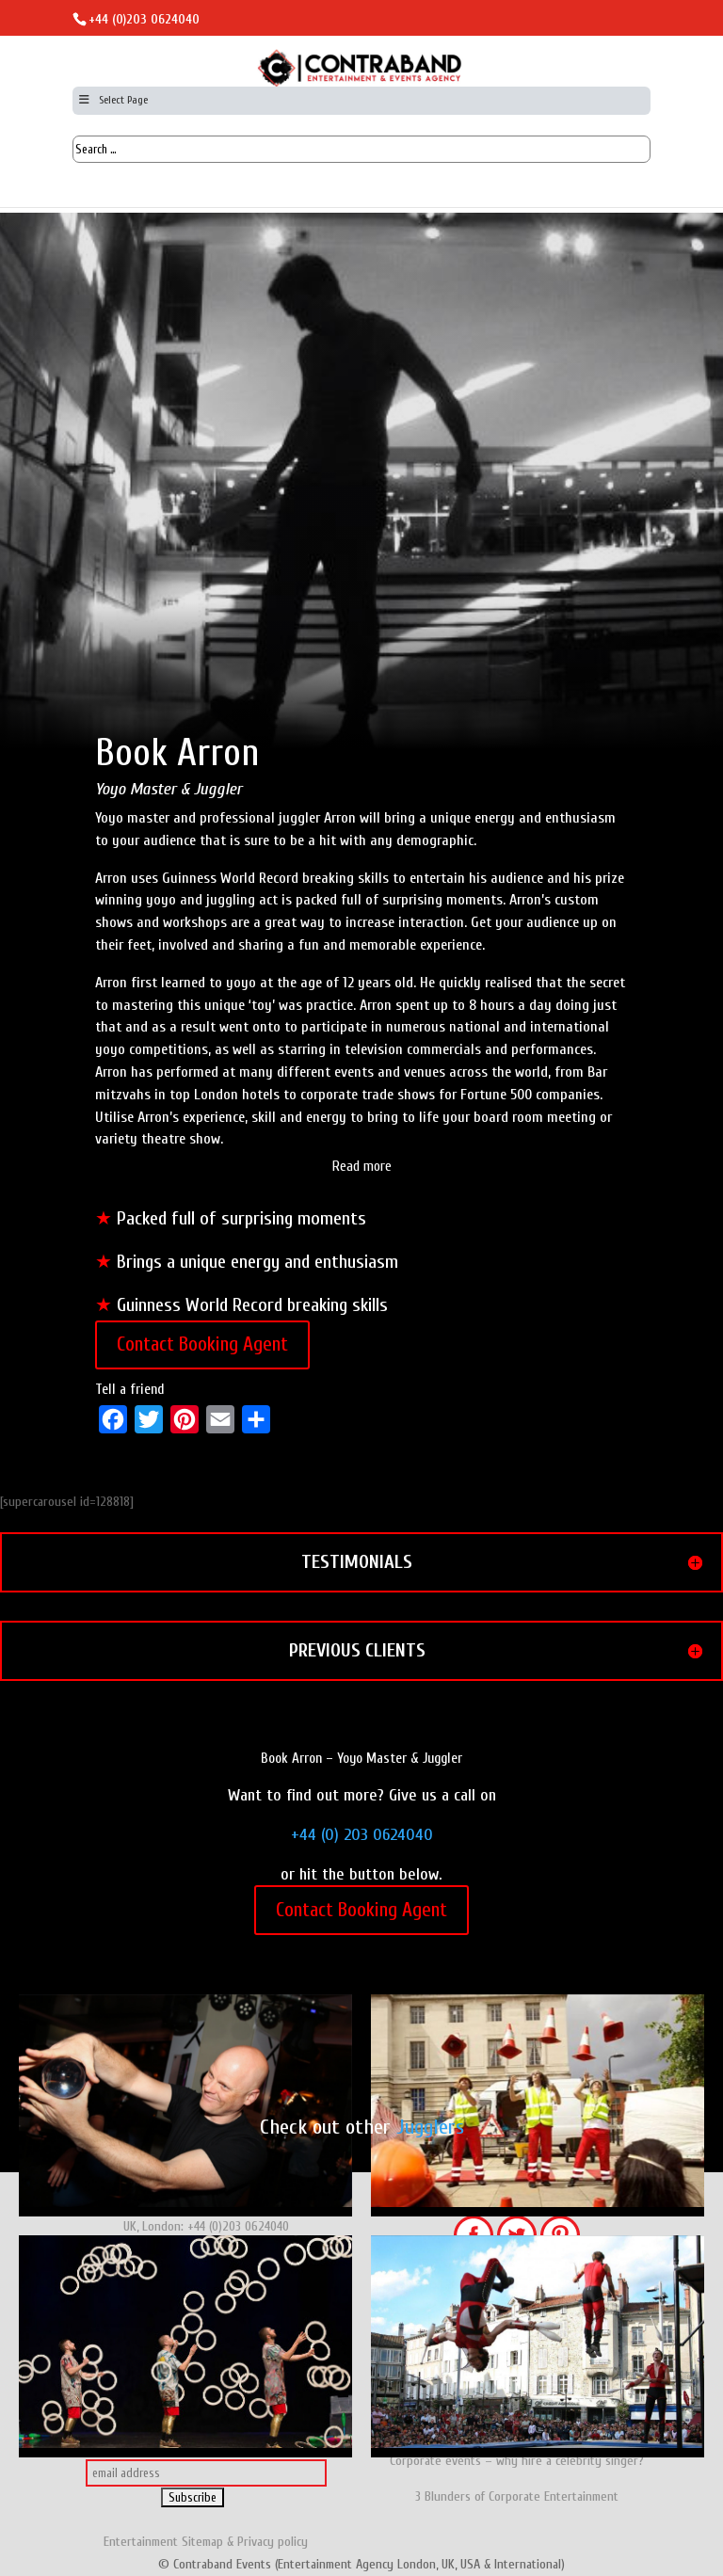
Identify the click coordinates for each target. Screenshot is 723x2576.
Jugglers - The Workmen (537, 2105)
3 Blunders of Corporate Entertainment (517, 2496)
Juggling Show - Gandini (185, 2346)
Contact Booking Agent (202, 1344)
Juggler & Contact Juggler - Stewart (185, 2105)
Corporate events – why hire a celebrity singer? (517, 2461)
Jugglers (430, 2127)
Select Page (112, 99)
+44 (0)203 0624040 (144, 19)
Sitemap (202, 2542)
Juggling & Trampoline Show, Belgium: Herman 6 (537, 2346)
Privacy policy (272, 2542)
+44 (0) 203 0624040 (362, 1835)
